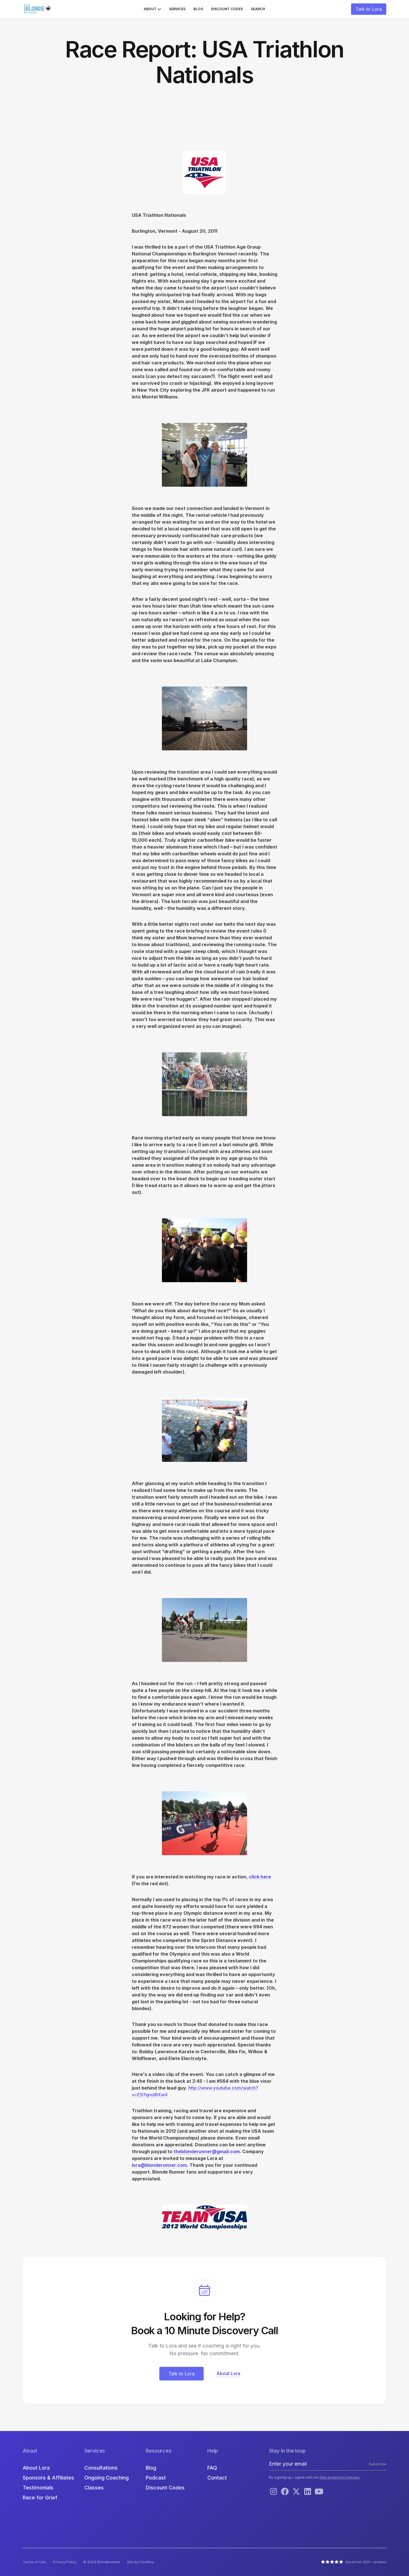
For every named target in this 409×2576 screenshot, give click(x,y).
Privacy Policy (64, 2562)
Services (177, 9)
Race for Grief (40, 2498)
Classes (94, 2488)
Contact (217, 2478)
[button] (152, 9)
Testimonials (38, 2488)
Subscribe (377, 2464)
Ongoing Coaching (106, 2478)
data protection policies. (340, 2477)
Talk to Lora (369, 9)
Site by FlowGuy (140, 2562)
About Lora (36, 2468)
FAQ (212, 2468)
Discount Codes (227, 9)
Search (258, 9)
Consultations (101, 2468)
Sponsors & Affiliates (48, 2478)
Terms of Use (34, 2562)
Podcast (156, 2478)
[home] (38, 9)
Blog (198, 9)
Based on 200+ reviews (366, 2562)
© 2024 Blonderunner (101, 2562)
